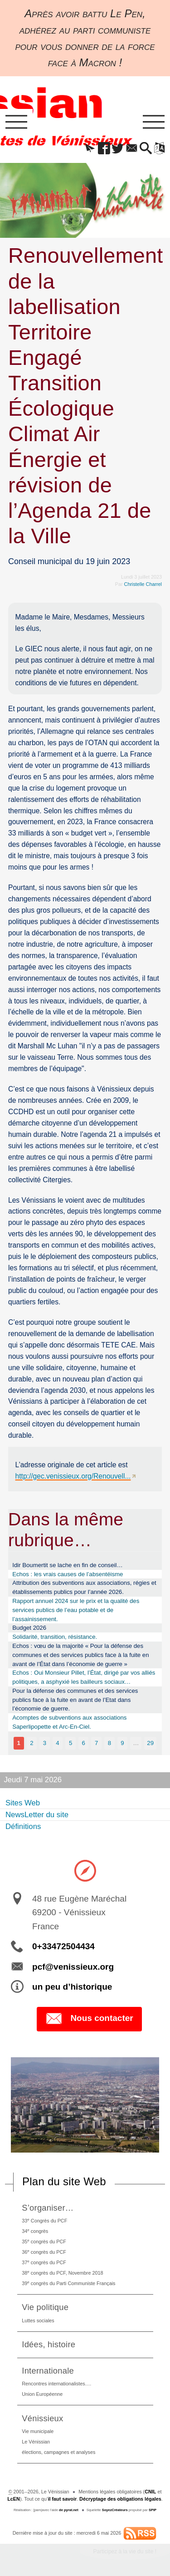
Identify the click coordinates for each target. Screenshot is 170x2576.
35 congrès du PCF (44, 2241)
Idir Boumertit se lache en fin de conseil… (67, 1565)
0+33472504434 (63, 1946)
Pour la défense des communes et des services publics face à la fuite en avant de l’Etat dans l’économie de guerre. (75, 1699)
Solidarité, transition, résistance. (54, 1636)
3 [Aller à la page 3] (44, 1743)
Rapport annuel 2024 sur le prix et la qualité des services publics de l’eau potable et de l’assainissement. (75, 1610)
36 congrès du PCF (44, 2252)
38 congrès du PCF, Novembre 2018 (62, 2273)
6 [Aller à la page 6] (83, 1743)
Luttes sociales (38, 2320)
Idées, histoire (48, 2344)
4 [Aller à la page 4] (57, 1743)
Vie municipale (37, 2431)
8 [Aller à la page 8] (109, 1743)
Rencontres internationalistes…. (56, 2383)
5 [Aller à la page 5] (70, 1743)
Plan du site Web (64, 2181)
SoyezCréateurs (115, 2510)
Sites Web (22, 1803)
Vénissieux (42, 2418)
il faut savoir (62, 2499)
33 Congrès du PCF (44, 2220)
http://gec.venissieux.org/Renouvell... (73, 1476)
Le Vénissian (36, 2441)
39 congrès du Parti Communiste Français (68, 2283)
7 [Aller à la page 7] (96, 1743)
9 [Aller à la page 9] (122, 1743)
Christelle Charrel (143, 584)
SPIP (152, 2510)
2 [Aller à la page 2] (31, 1743)
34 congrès (35, 2231)
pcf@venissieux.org (73, 1966)
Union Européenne (42, 2394)
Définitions (23, 1826)
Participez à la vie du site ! (124, 2551)
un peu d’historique (72, 1986)
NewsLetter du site (36, 1814)
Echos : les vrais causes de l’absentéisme (67, 1574)
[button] (90, 148)
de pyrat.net (68, 2510)
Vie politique (45, 2307)
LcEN (13, 2499)
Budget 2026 (29, 1627)
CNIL (150, 2491)
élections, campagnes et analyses (58, 2452)
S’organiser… (47, 2207)
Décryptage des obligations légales (120, 2499)
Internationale (48, 2370)
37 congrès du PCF (44, 2262)
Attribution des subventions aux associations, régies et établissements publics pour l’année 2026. (84, 1587)
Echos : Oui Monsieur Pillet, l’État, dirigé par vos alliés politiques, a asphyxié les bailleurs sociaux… (83, 1677)
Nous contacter (89, 2018)
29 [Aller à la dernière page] (150, 1743)
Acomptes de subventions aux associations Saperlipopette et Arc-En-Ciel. (69, 1722)
